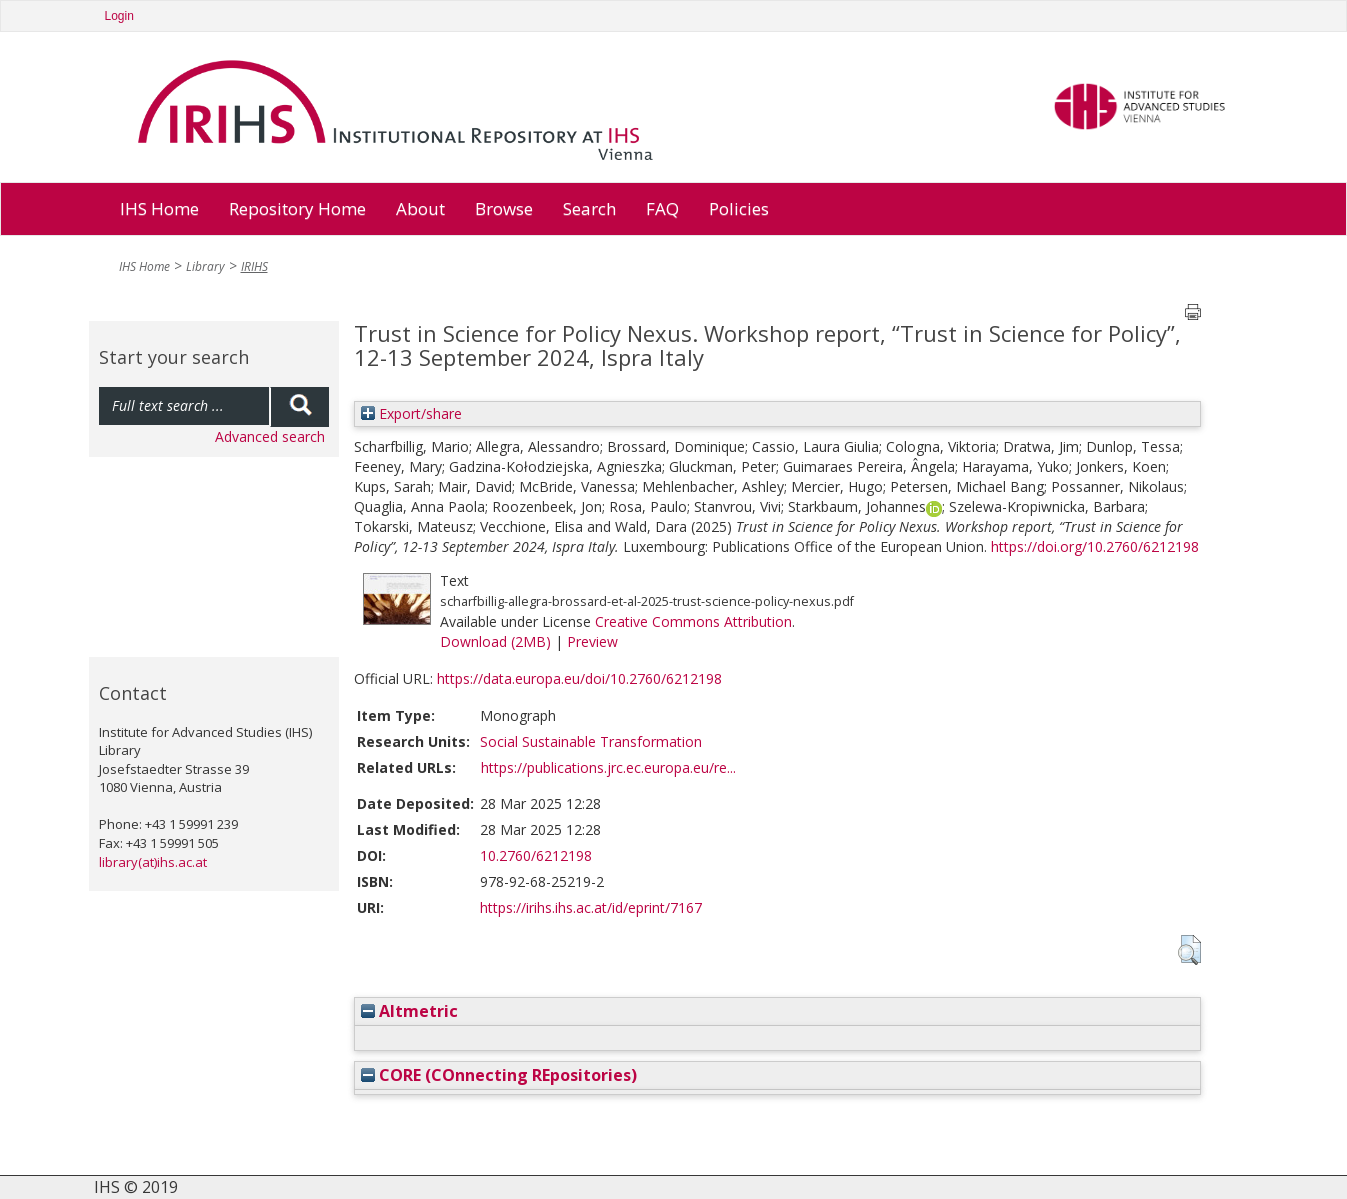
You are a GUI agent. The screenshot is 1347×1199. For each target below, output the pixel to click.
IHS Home (159, 208)
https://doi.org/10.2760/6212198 (1095, 546)
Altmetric (409, 1011)
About (420, 208)
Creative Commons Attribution (693, 621)
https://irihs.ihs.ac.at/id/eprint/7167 (591, 907)
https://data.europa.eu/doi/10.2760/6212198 (579, 678)
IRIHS (254, 266)
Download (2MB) (495, 641)
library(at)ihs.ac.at (153, 862)
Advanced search (270, 436)
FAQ (662, 208)
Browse (504, 208)
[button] (1189, 950)
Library (205, 266)
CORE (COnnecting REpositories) (499, 1075)
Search (589, 208)
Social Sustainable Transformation (591, 741)
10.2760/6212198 (536, 855)
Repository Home (297, 208)
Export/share (411, 413)
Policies (739, 208)
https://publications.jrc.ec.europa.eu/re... (608, 767)
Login (119, 16)
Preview (592, 641)
